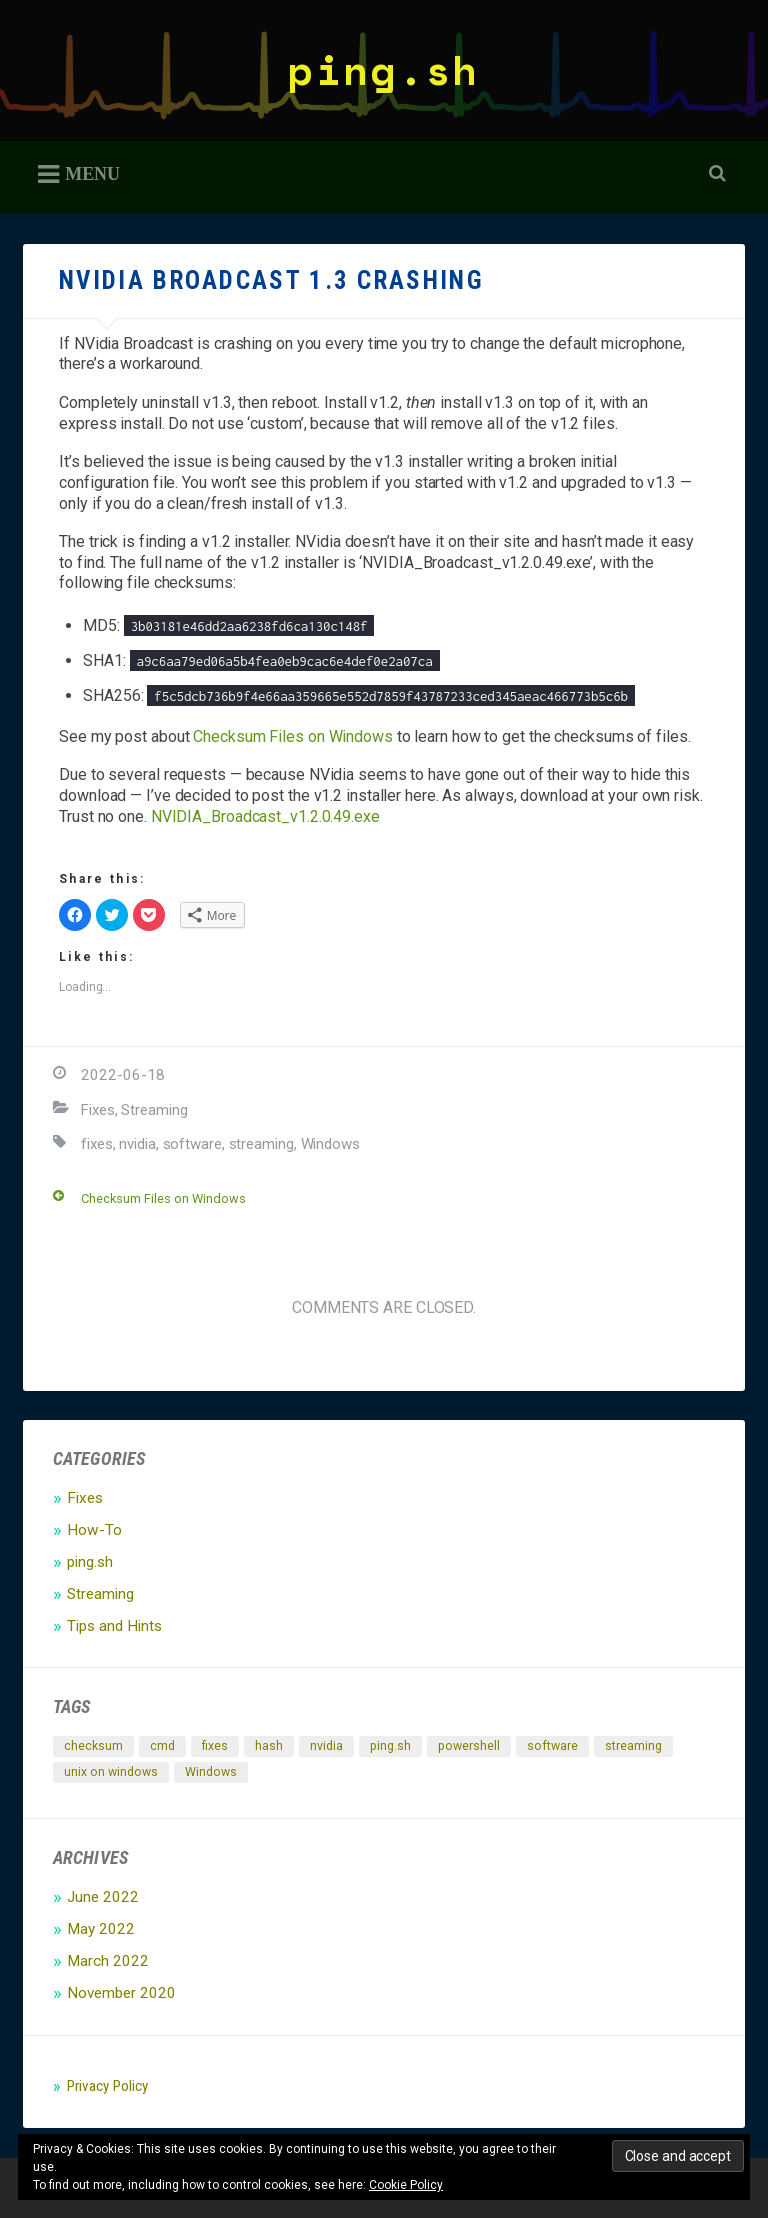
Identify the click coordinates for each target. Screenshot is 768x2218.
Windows (330, 1144)
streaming (261, 1144)
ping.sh (383, 70)
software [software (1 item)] (552, 1746)
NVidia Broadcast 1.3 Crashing (271, 280)
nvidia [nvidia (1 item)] (326, 1746)
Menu (92, 173)
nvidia (137, 1144)
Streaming (154, 1110)
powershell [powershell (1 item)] (469, 1746)
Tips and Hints (114, 1626)
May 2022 (101, 1929)
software (192, 1144)
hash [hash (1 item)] (269, 1746)
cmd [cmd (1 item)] (162, 1746)
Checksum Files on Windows (293, 736)
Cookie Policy (406, 2185)
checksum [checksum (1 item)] (93, 1746)
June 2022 (103, 1897)
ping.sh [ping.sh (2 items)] (390, 1746)
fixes (97, 1144)
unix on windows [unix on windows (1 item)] (111, 1772)
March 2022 (108, 1961)
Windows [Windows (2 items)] (211, 1772)
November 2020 (121, 1993)
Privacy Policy (107, 2086)
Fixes (98, 1110)
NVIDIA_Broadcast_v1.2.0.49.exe (265, 816)
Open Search (714, 175)
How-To (94, 1530)
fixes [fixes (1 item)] (215, 1746)
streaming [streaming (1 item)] (633, 1746)
